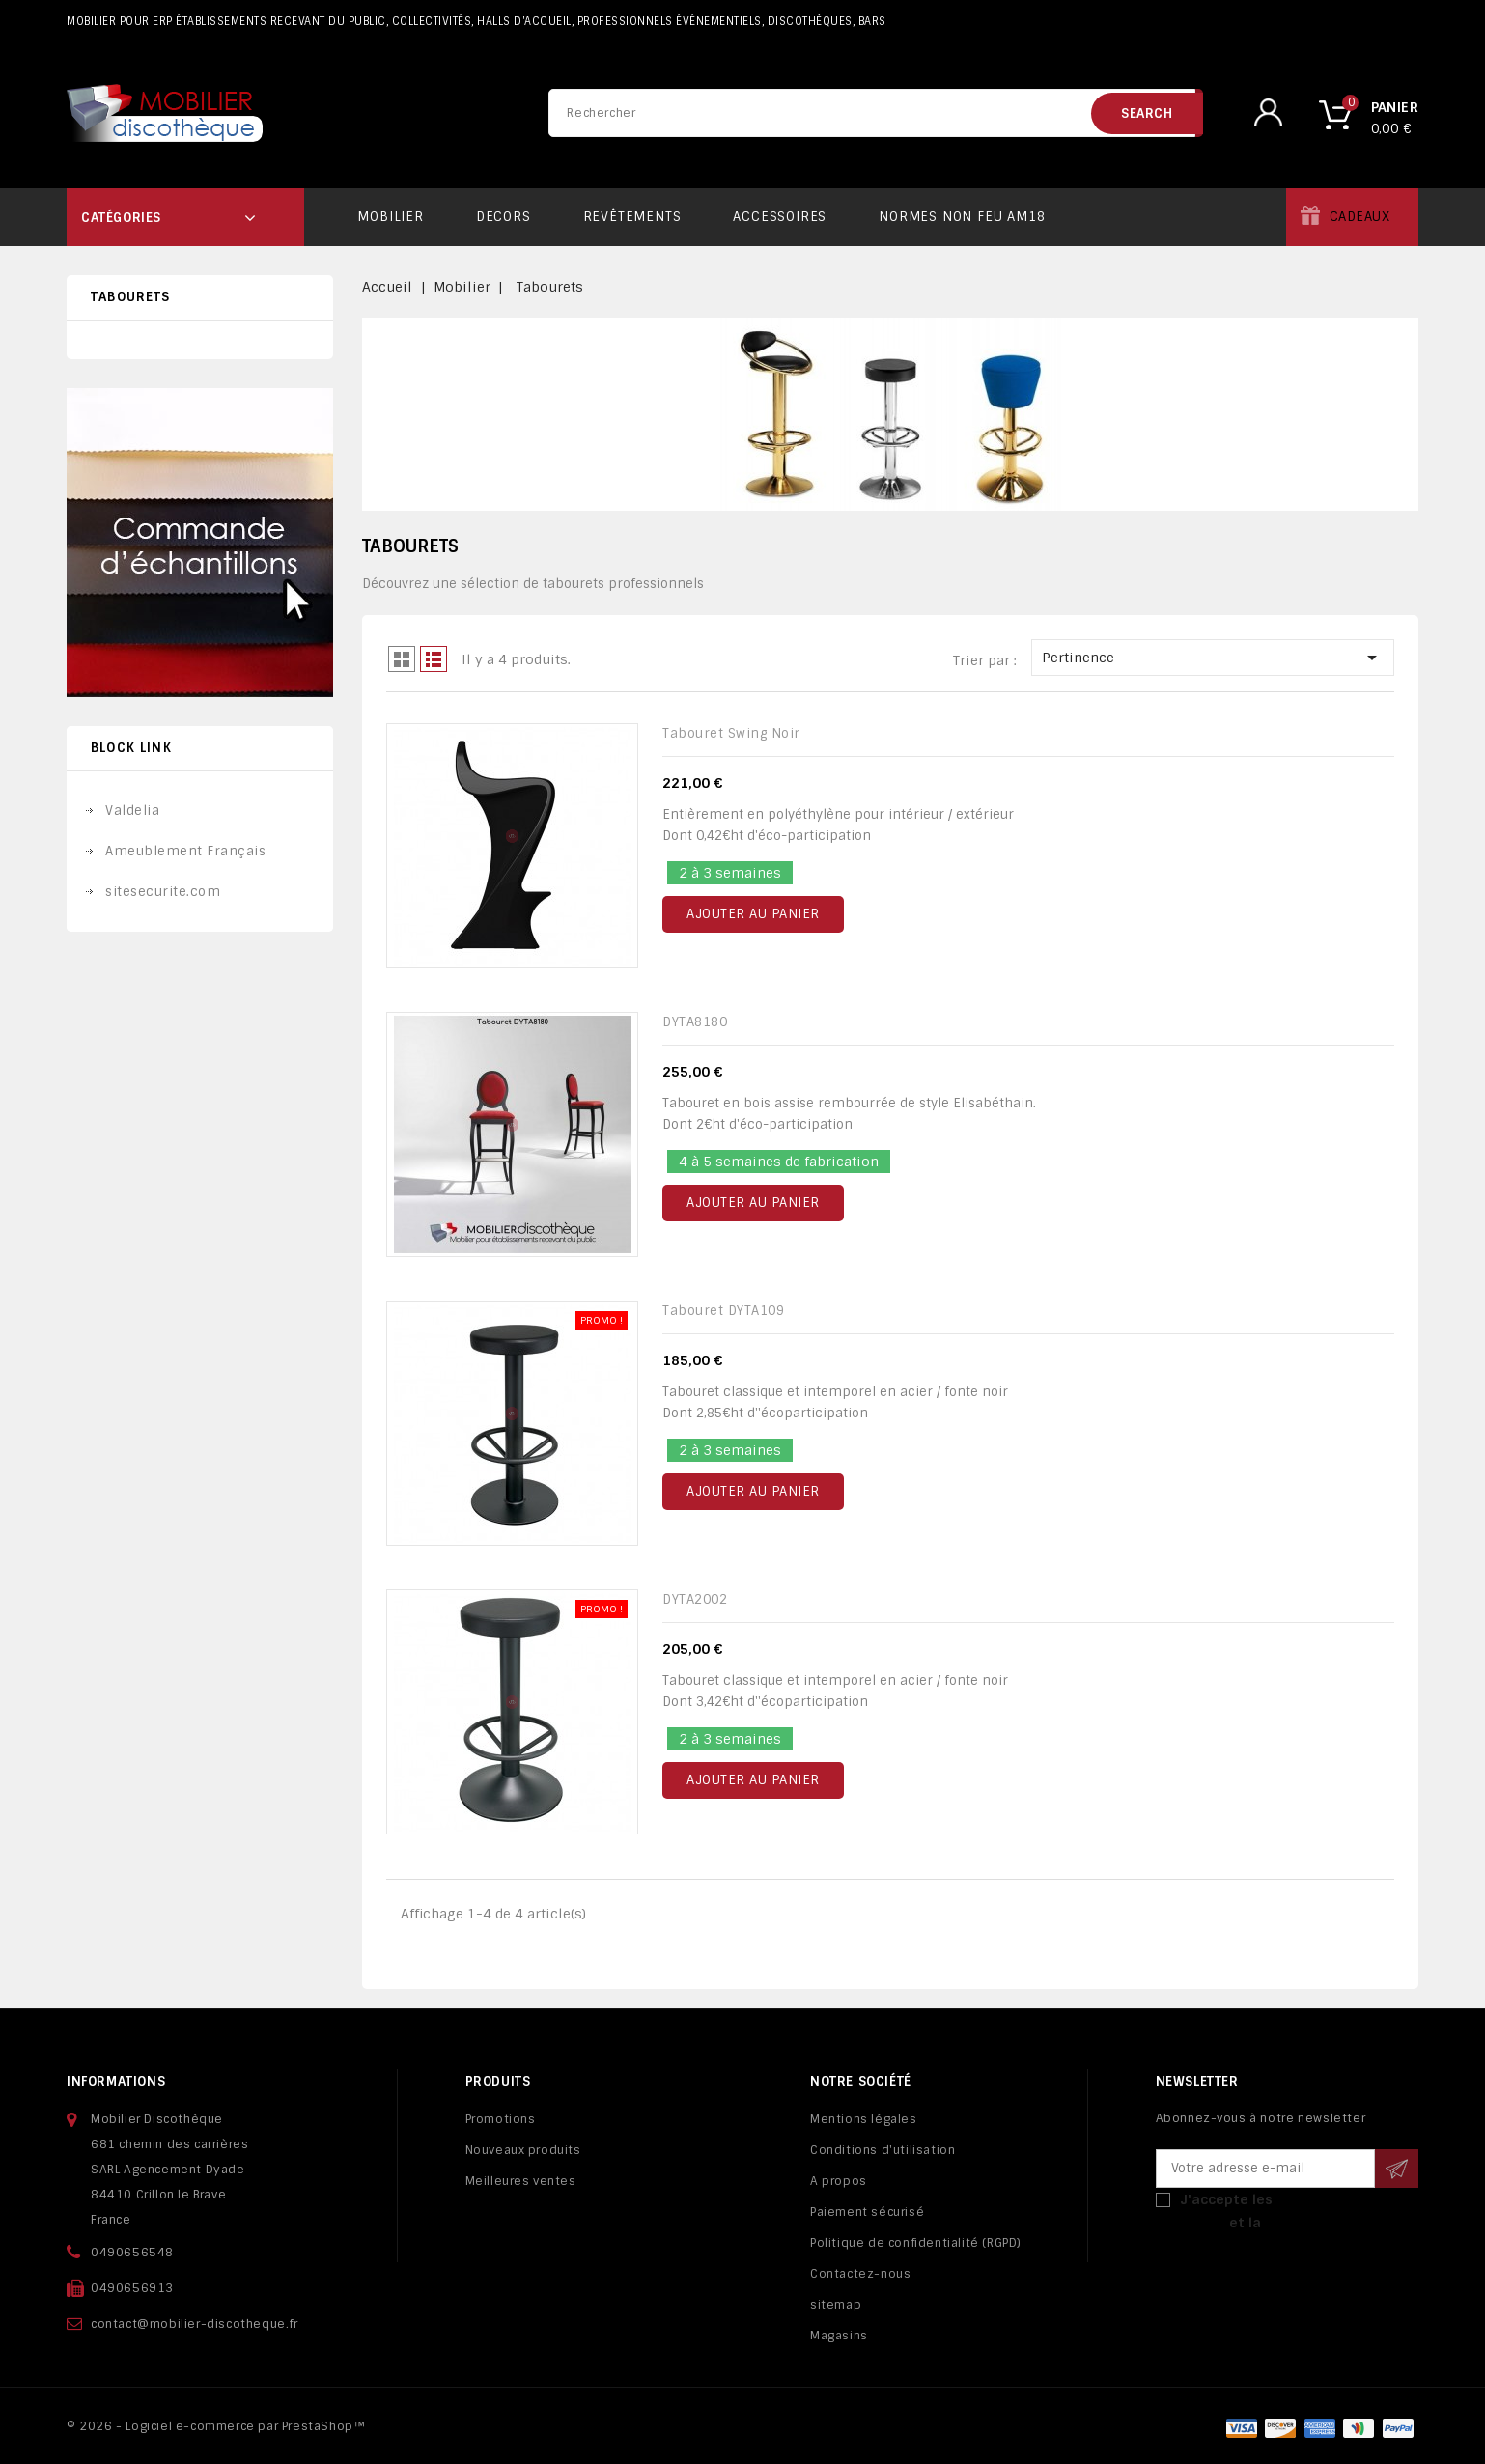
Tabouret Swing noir (731, 733)
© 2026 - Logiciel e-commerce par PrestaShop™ (216, 2426)
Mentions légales (863, 2119)
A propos (838, 2181)
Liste (433, 659)
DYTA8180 (694, 1022)
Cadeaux (1360, 217)
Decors (503, 217)
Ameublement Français (185, 851)
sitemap (835, 2304)
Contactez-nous (860, 2274)
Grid (401, 659)
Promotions (500, 2119)
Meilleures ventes (520, 2181)
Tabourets (131, 297)
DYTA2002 (694, 1599)
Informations (116, 2081)
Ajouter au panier (753, 914)
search (1147, 113)
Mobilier (390, 217)
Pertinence (1213, 657)
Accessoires (780, 217)
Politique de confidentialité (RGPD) (916, 2243)
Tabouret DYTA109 (723, 1310)
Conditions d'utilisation (882, 2150)
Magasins (839, 2335)
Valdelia (132, 810)
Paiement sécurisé (867, 2212)
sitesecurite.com (162, 891)
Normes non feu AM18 (962, 217)
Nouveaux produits (523, 2150)
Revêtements (632, 217)
